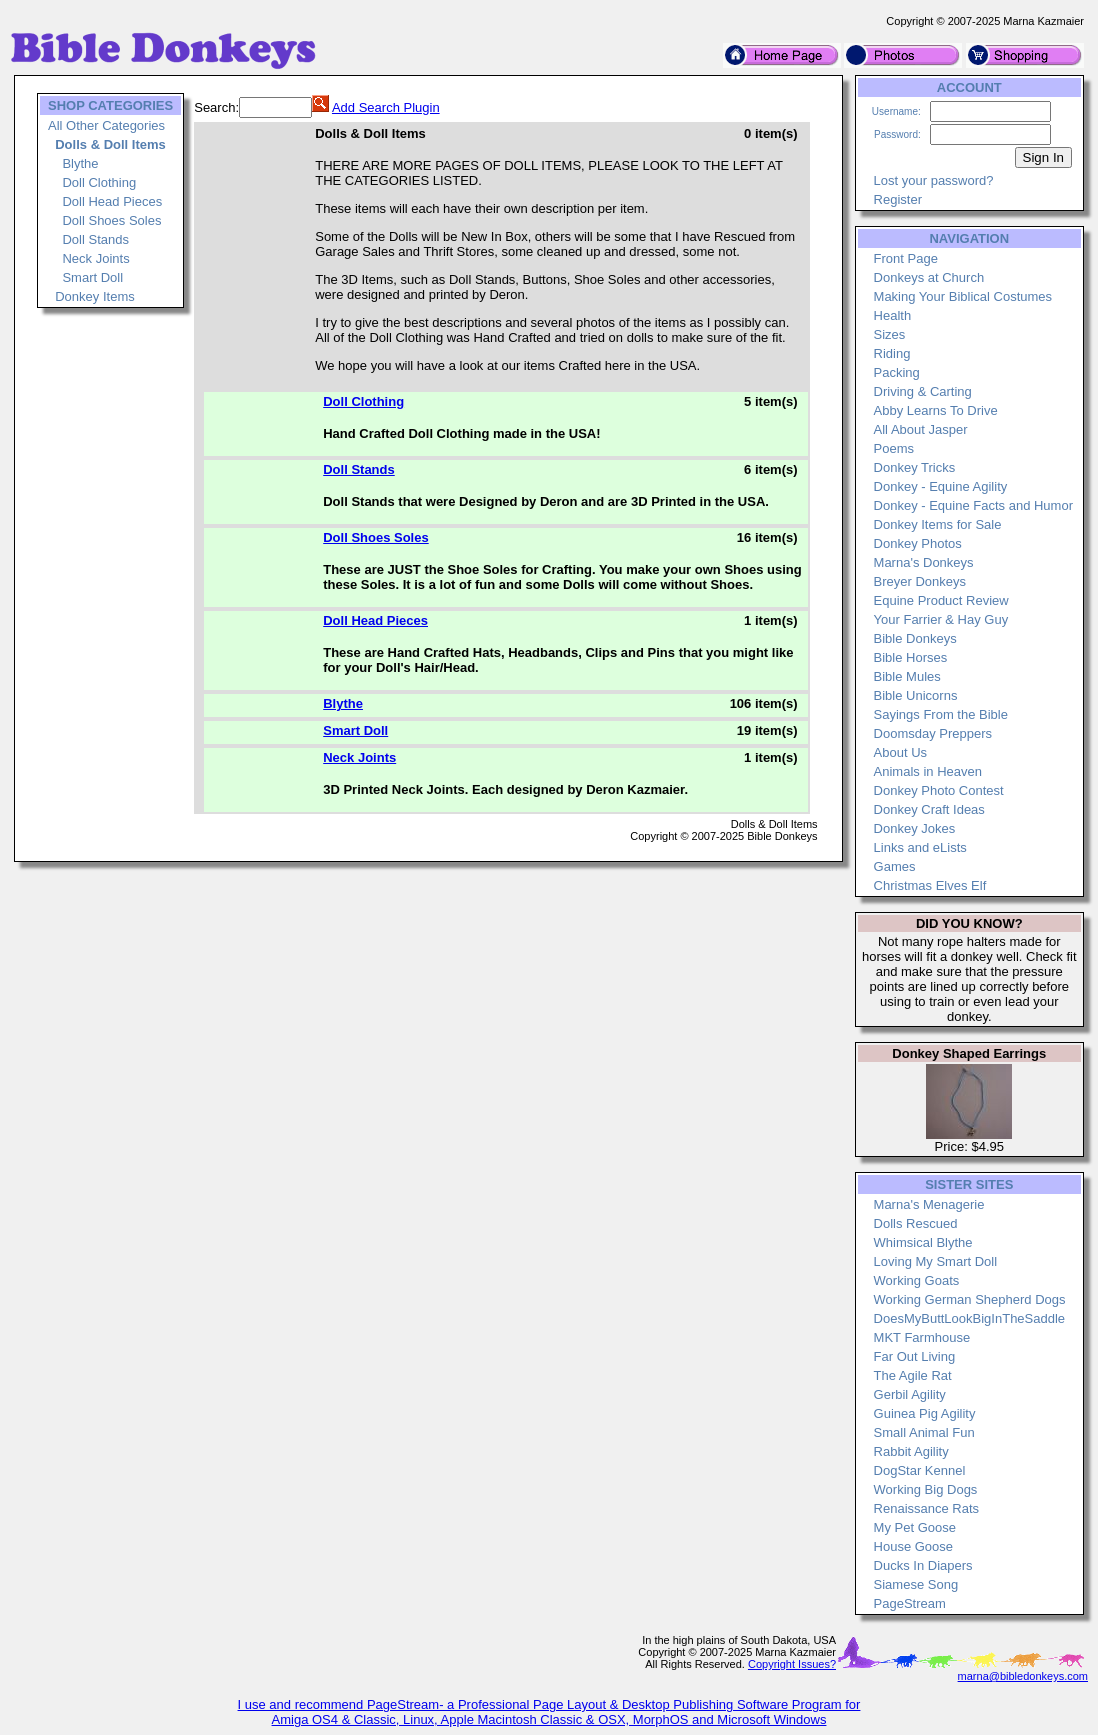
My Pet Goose (915, 1527)
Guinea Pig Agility (925, 1413)
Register (898, 199)
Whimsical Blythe (923, 1242)
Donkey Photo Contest (939, 790)
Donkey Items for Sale (938, 524)
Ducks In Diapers (923, 1565)
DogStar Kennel (920, 1470)
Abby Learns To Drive (936, 410)
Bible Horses (911, 657)
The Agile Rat (913, 1375)
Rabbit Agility (911, 1451)
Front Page (906, 258)
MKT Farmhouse (922, 1337)
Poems (894, 448)
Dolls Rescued (916, 1223)
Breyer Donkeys (920, 581)
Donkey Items (94, 296)
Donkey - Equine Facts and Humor (973, 505)
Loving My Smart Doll (936, 1261)
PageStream (910, 1603)
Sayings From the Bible (941, 714)
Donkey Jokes (915, 828)
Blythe (80, 163)
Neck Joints (95, 258)
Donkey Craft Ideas (929, 809)
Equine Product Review (941, 600)
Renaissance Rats (927, 1508)
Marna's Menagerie (929, 1204)
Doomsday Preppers (933, 733)
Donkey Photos (918, 543)
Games (895, 866)
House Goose (914, 1546)
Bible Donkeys (915, 638)
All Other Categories (106, 125)
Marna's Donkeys (924, 562)
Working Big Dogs (926, 1489)
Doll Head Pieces (112, 201)
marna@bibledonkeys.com (1023, 1676)
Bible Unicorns (916, 695)
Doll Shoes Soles (111, 220)
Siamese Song (916, 1584)
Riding (892, 353)
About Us (900, 752)
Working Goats (917, 1280)
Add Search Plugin (386, 107)
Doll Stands (95, 239)
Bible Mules (907, 676)
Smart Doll (92, 277)
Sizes (890, 334)
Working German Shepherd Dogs (970, 1299)
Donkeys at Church (929, 277)
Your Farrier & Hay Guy (941, 619)
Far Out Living (915, 1356)
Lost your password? (934, 180)
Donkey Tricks (915, 467)
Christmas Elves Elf (930, 885)
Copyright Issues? (792, 1664)
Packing (897, 372)
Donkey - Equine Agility (941, 486)
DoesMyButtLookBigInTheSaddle (970, 1318)
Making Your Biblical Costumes (963, 296)
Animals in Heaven (928, 771)
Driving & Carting (923, 391)
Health (893, 315)
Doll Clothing (99, 182)
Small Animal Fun (924, 1432)
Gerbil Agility (910, 1394)
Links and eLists (920, 847)
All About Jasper (921, 429)
